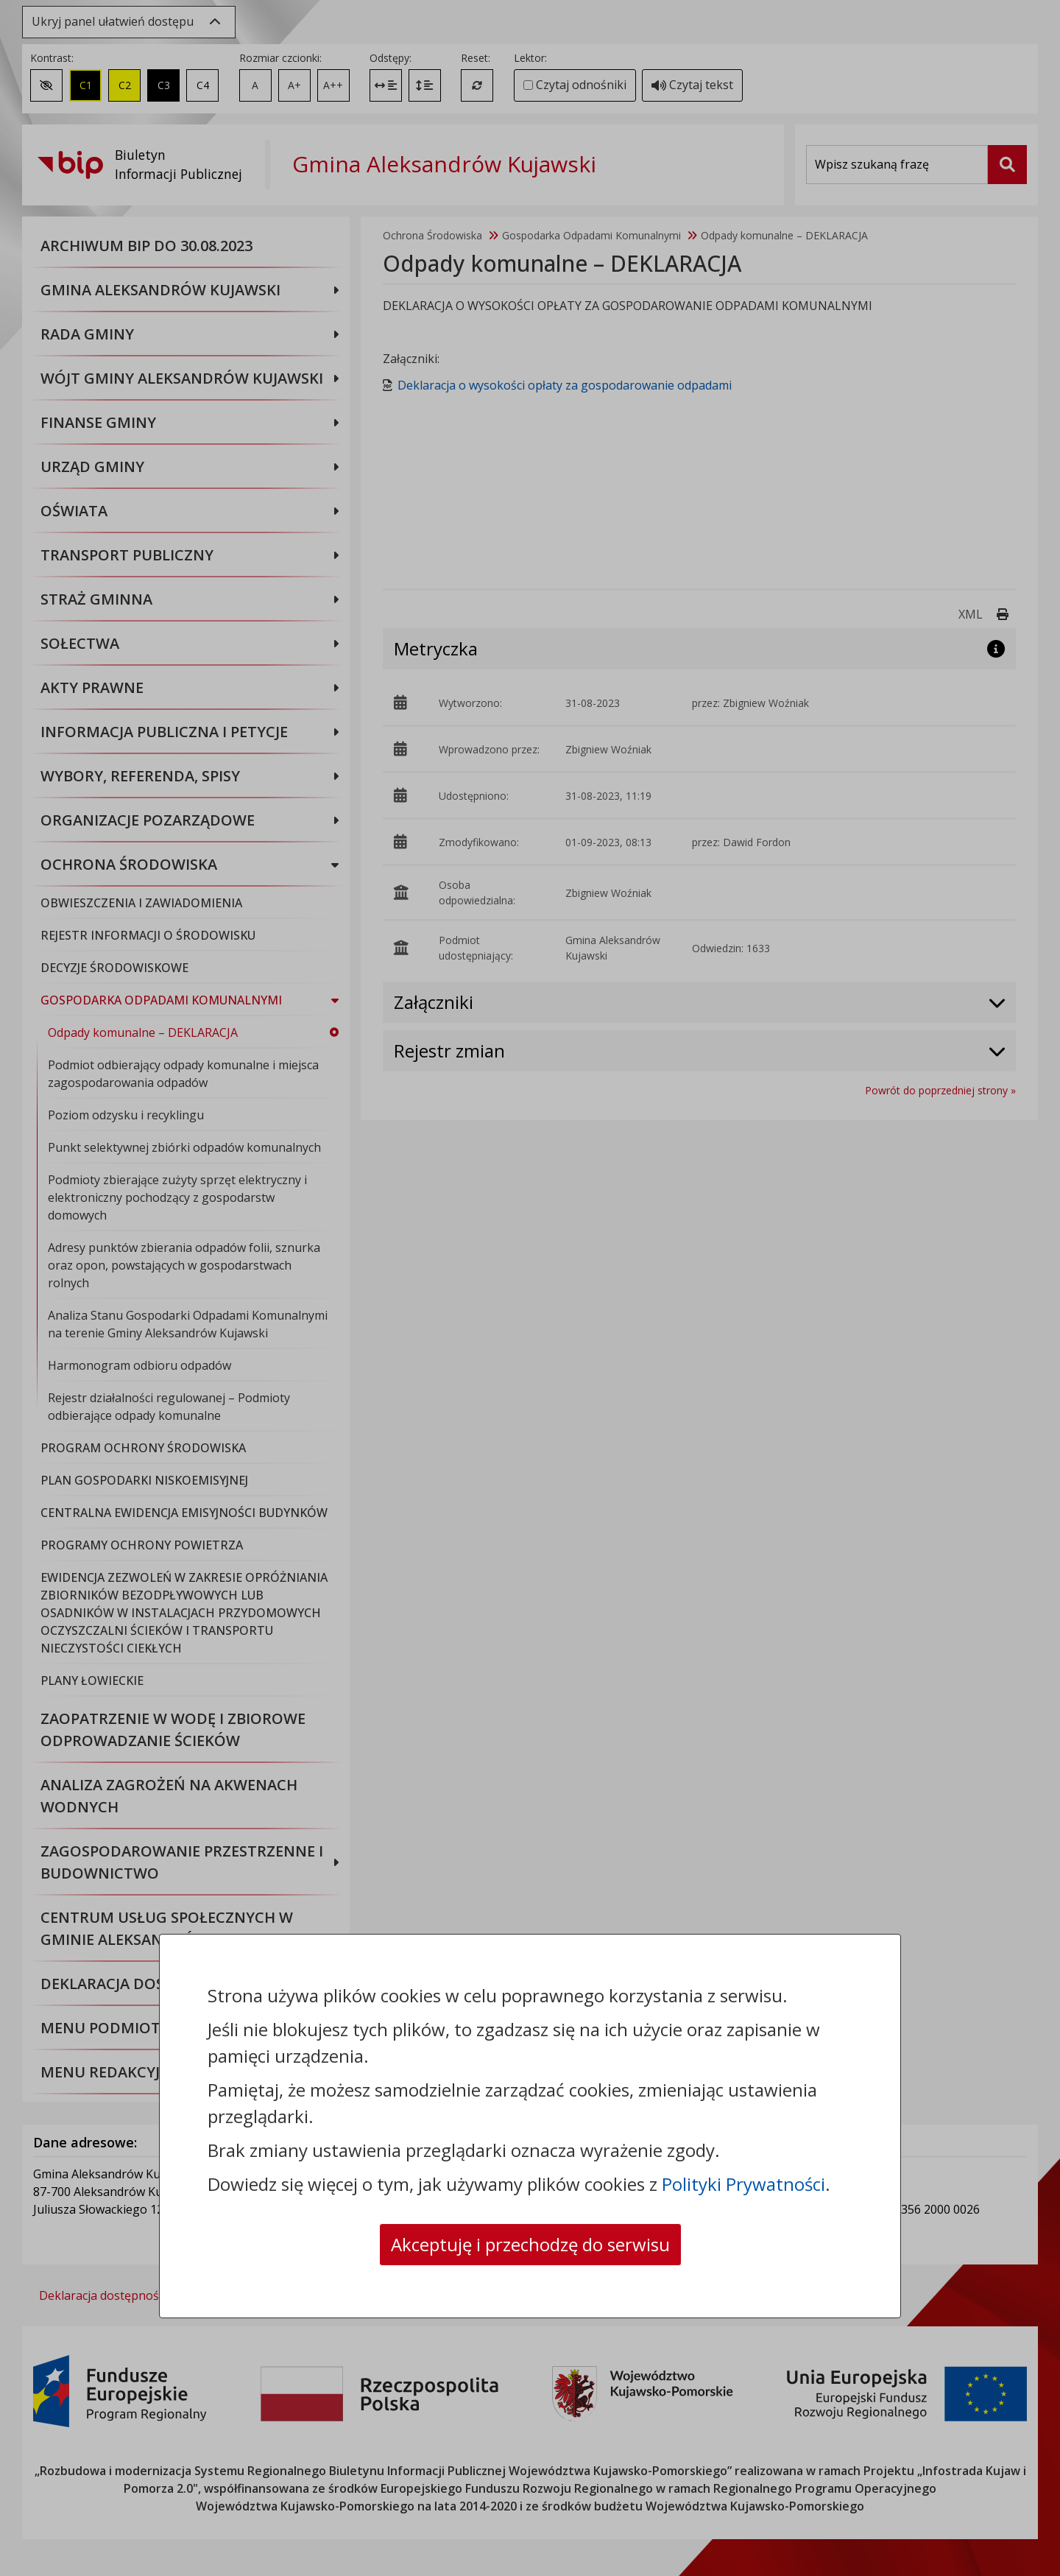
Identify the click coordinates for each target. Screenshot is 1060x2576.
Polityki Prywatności (743, 2184)
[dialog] (530, 1288)
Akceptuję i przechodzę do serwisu (530, 2244)
